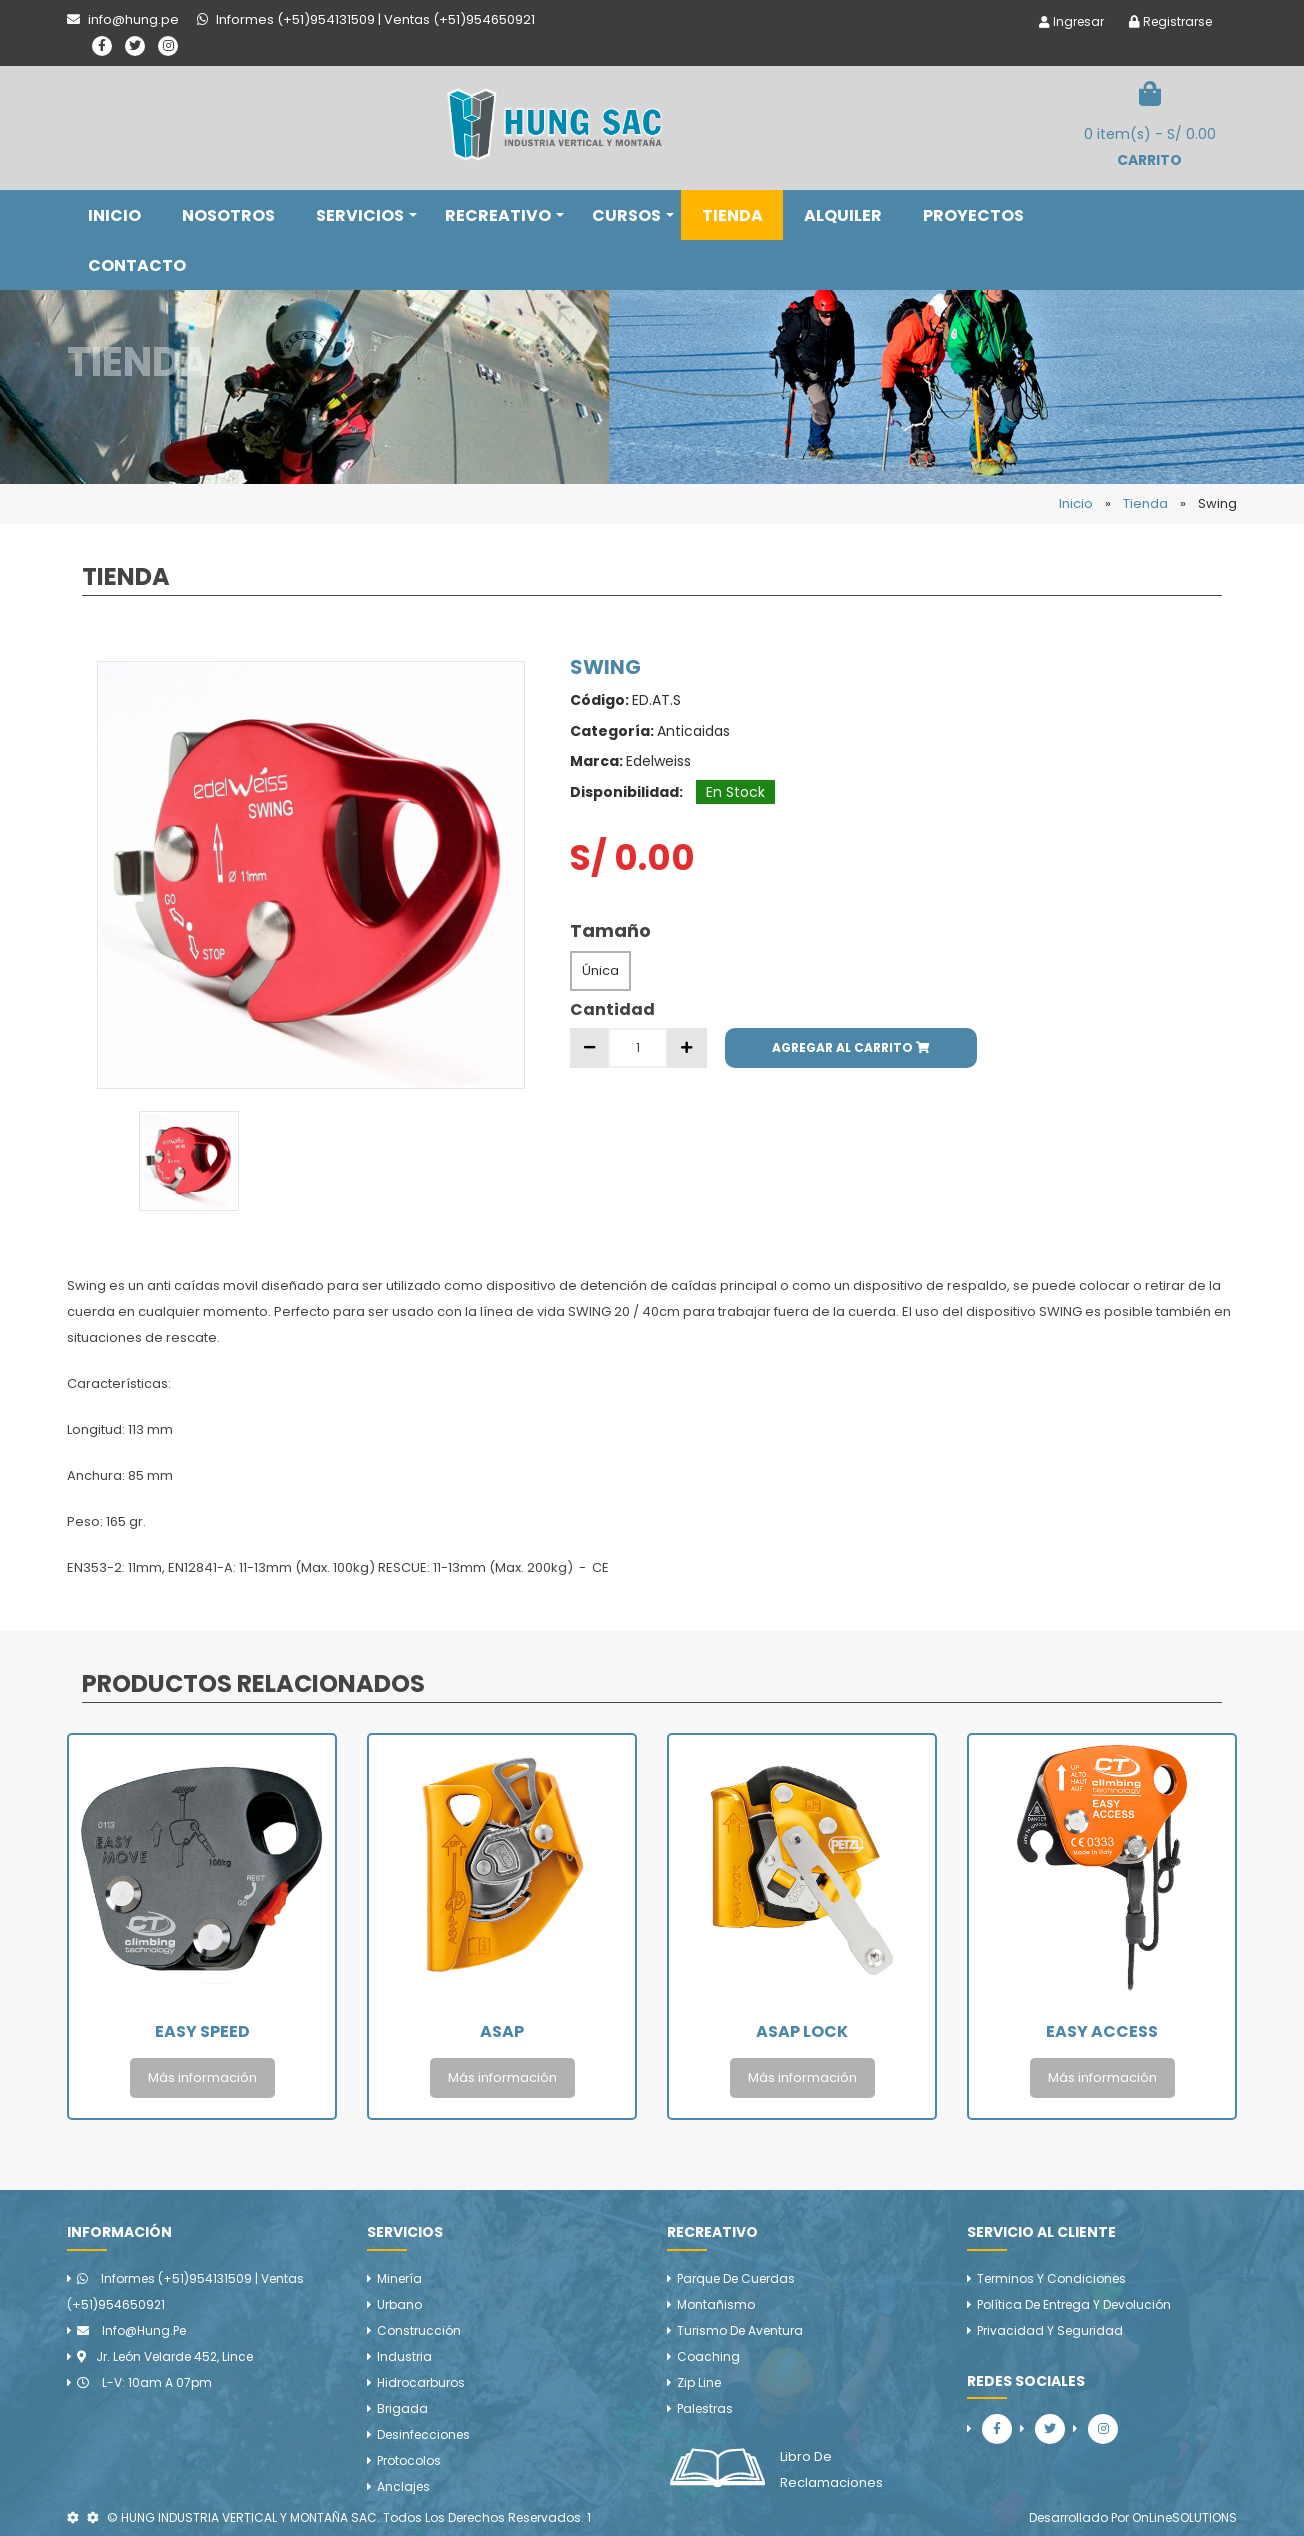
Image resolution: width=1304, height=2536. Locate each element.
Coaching (708, 2356)
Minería (399, 2278)
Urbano (399, 2304)
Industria (404, 2356)
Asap (502, 2031)
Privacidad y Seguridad (1050, 2330)
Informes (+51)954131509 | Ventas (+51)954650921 (185, 2291)
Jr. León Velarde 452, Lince (165, 2356)
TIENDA (732, 215)
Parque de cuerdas (736, 2278)
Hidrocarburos (421, 2382)
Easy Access (1102, 2031)
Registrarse (1170, 21)
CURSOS (633, 215)
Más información (202, 2077)
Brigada (402, 2408)
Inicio (1076, 503)
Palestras (705, 2408)
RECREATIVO (504, 215)
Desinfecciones (423, 2434)
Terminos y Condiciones (1051, 2278)
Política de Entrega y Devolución (1074, 2304)
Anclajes (403, 2486)
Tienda (1145, 503)
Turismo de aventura (740, 2330)
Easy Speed (202, 2031)
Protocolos (409, 2460)
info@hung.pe (131, 2330)
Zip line (699, 2382)
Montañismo (716, 2304)
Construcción (419, 2330)
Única (600, 970)
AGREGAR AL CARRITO (851, 1047)
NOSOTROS (228, 215)
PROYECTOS (973, 215)
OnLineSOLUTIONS (1184, 2517)
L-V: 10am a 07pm (144, 2382)
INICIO (114, 215)
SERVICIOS (366, 215)
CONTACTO (137, 265)
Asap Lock (802, 2031)
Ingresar (1071, 21)
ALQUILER (843, 215)
